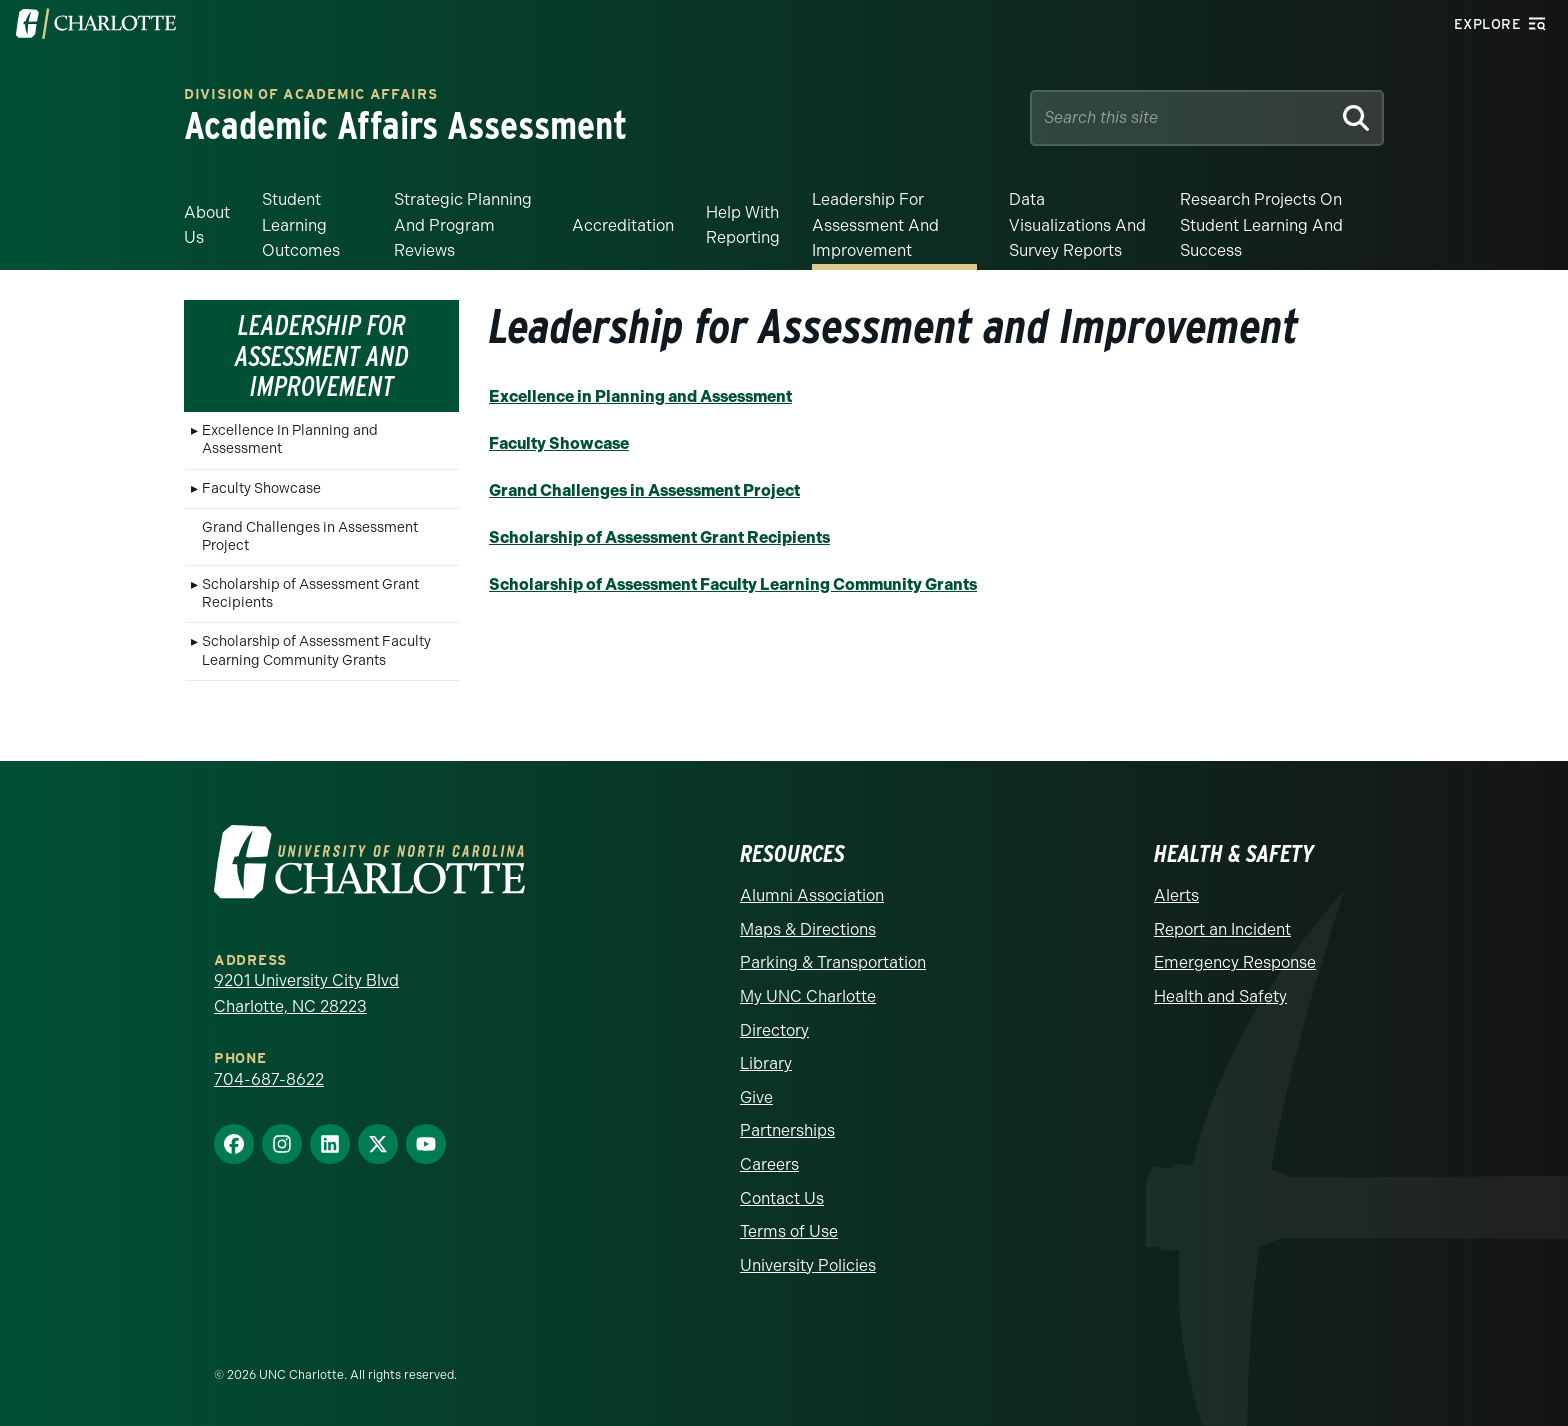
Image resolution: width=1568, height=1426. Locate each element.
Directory (774, 1030)
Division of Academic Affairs (311, 95)
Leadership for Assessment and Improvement (875, 225)
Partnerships (787, 1130)
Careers (769, 1164)
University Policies (808, 1265)
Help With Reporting (743, 225)
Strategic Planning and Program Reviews (463, 225)
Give (756, 1097)
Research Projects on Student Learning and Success (1261, 225)
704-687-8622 (269, 1079)
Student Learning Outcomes (301, 225)
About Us (207, 225)
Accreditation (623, 225)
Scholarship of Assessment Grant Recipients (310, 593)
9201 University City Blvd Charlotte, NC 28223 (306, 993)
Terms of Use (789, 1231)
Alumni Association (812, 895)
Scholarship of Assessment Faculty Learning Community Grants (316, 650)
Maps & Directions (808, 929)
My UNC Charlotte (808, 996)
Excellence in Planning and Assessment (640, 396)
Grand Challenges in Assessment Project (310, 536)
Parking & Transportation (833, 962)
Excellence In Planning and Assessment (290, 439)
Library (766, 1063)
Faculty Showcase (261, 488)
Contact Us (782, 1198)
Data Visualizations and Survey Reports (1077, 225)
